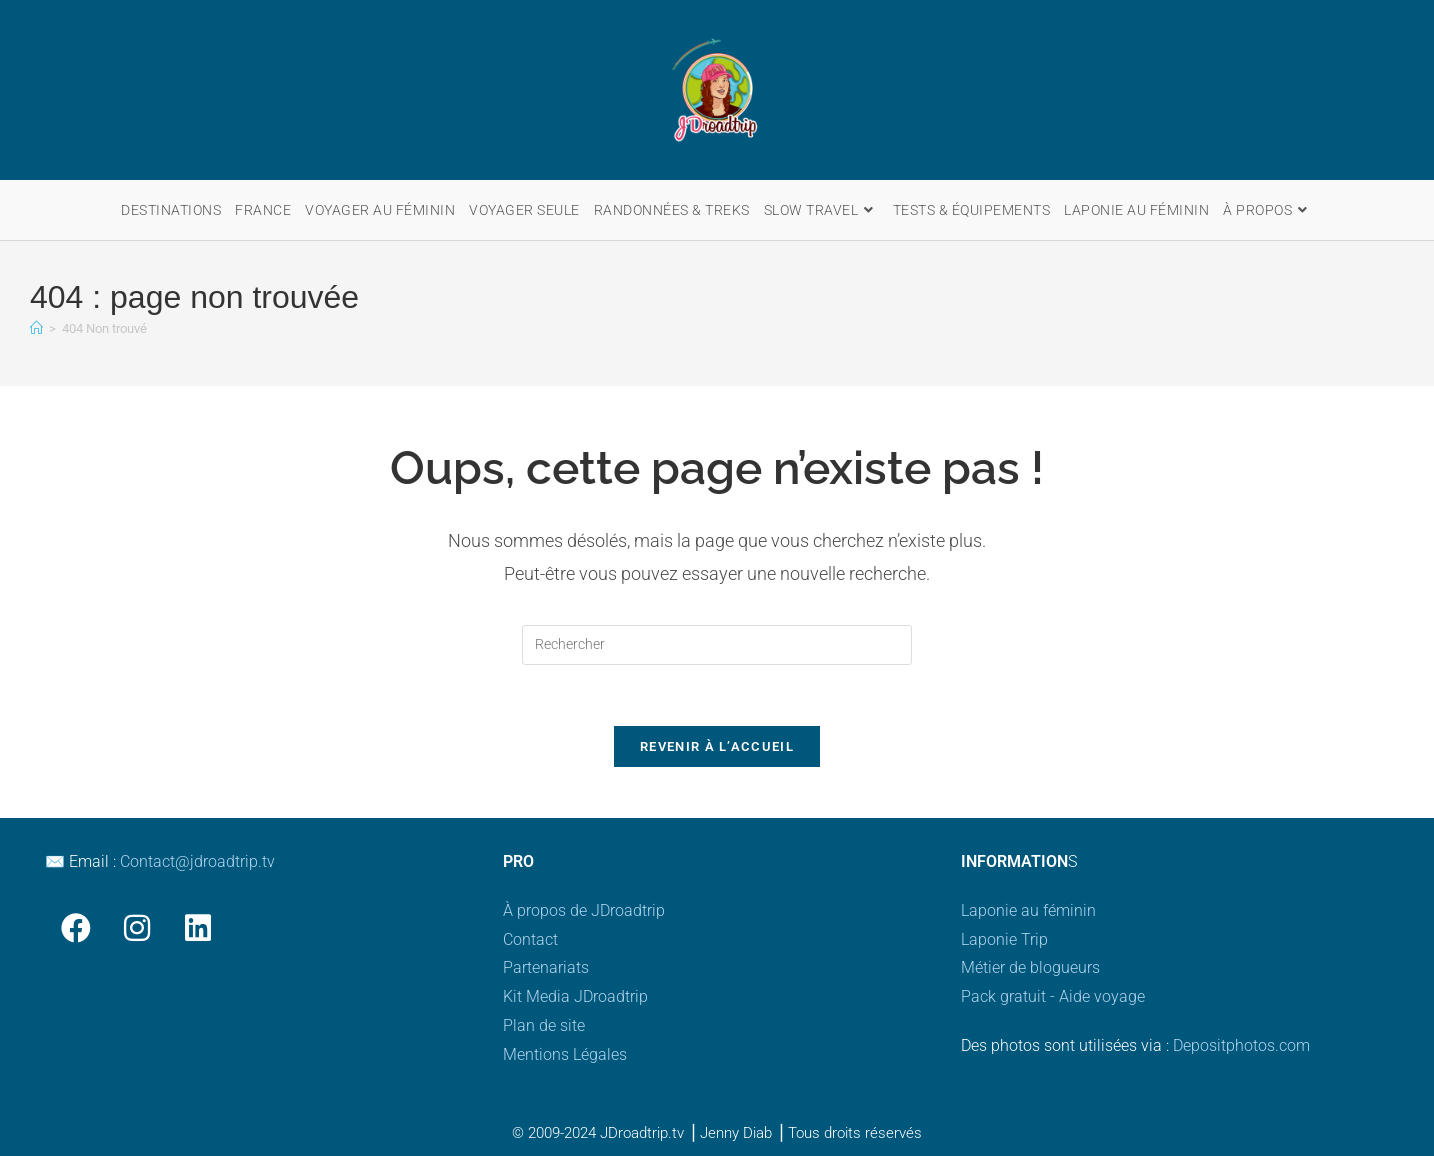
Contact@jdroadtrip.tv (197, 861)
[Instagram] (136, 927)
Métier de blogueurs (1030, 967)
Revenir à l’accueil (717, 746)
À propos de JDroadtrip (584, 910)
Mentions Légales (565, 1054)
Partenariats (546, 967)
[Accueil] (36, 328)
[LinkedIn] (197, 927)
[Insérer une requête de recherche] (717, 645)
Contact (530, 939)
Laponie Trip (1004, 939)
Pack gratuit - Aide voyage (1053, 996)
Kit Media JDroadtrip (575, 996)
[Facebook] (75, 927)
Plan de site (544, 1025)
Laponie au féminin (1028, 910)
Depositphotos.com (1241, 1045)
